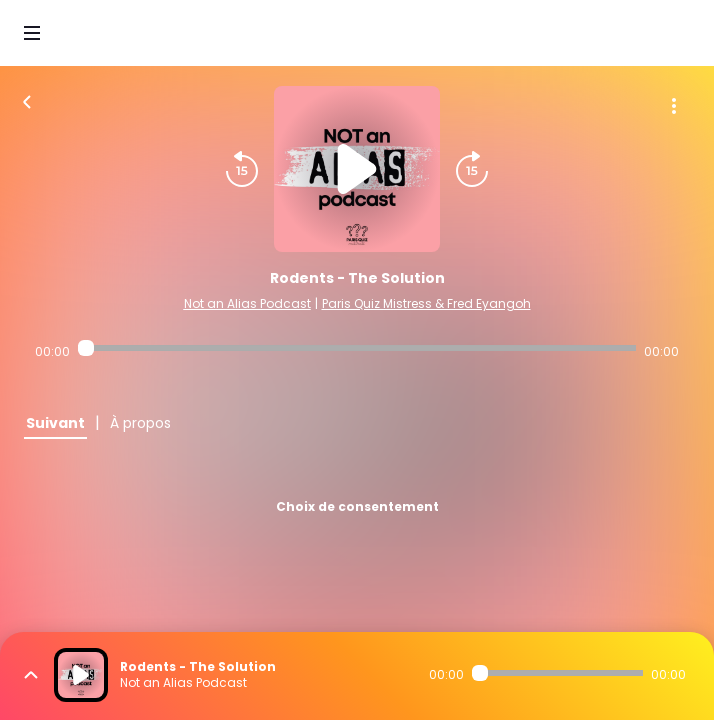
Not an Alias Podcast (247, 303)
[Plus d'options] (674, 106)
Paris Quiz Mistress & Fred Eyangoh (426, 303)
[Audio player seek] (357, 348)
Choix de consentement (357, 506)
